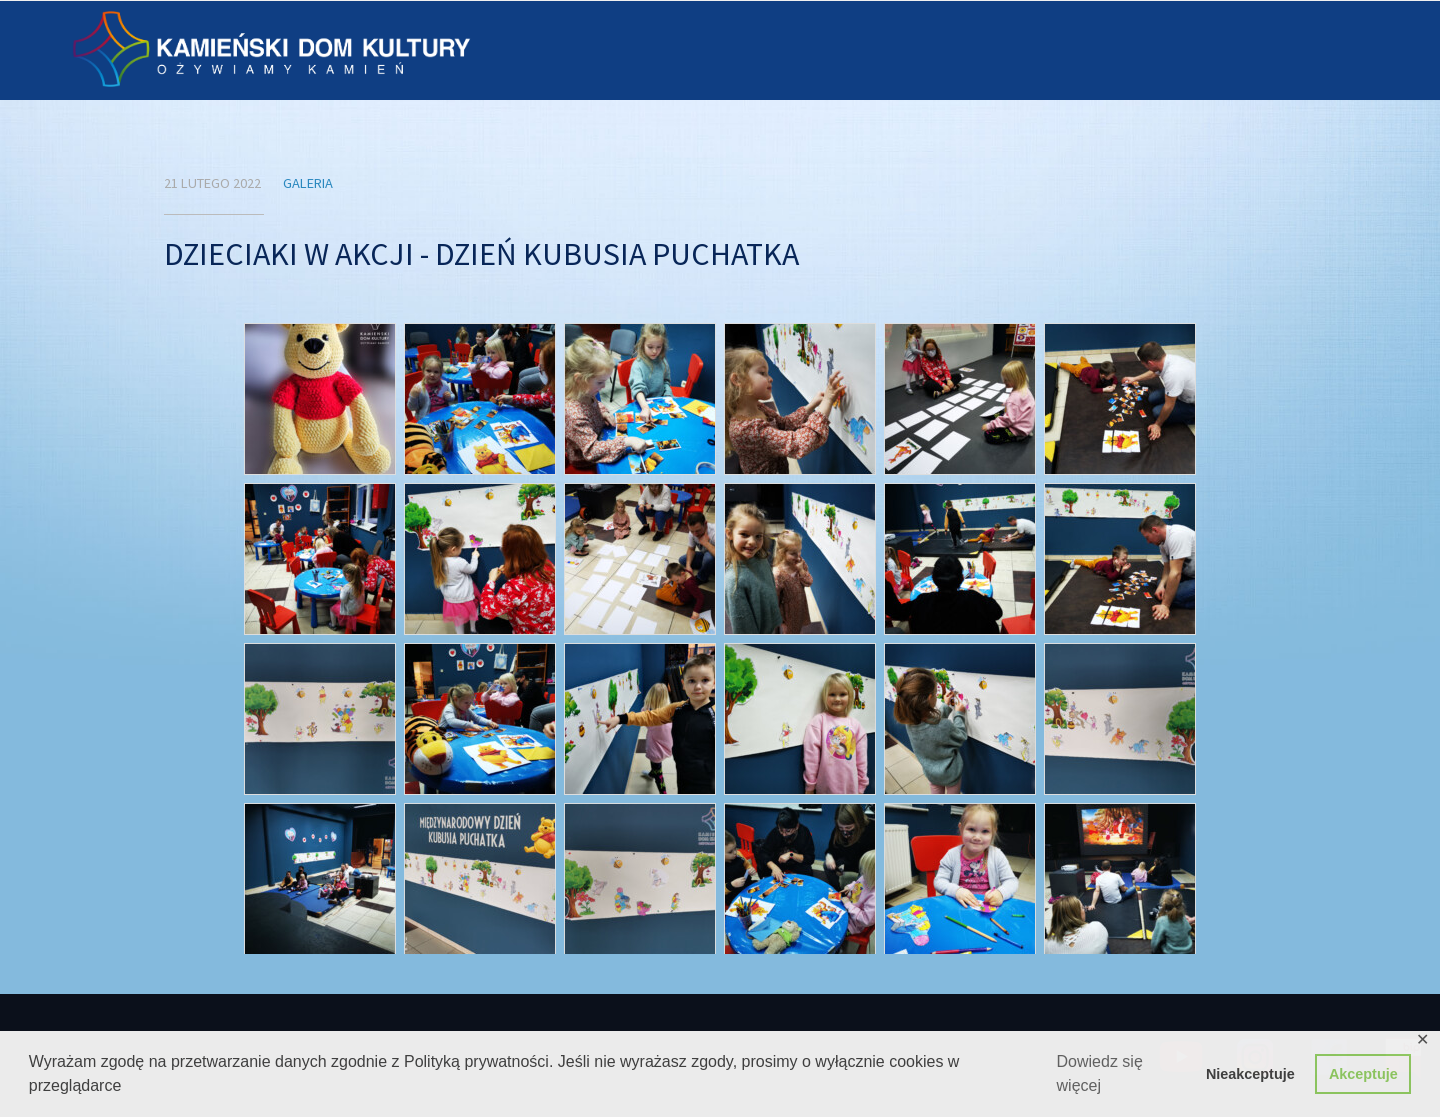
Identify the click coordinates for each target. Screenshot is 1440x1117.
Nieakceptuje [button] (1250, 1074)
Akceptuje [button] (1363, 1074)
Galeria (308, 183)
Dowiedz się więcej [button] (1100, 1073)
